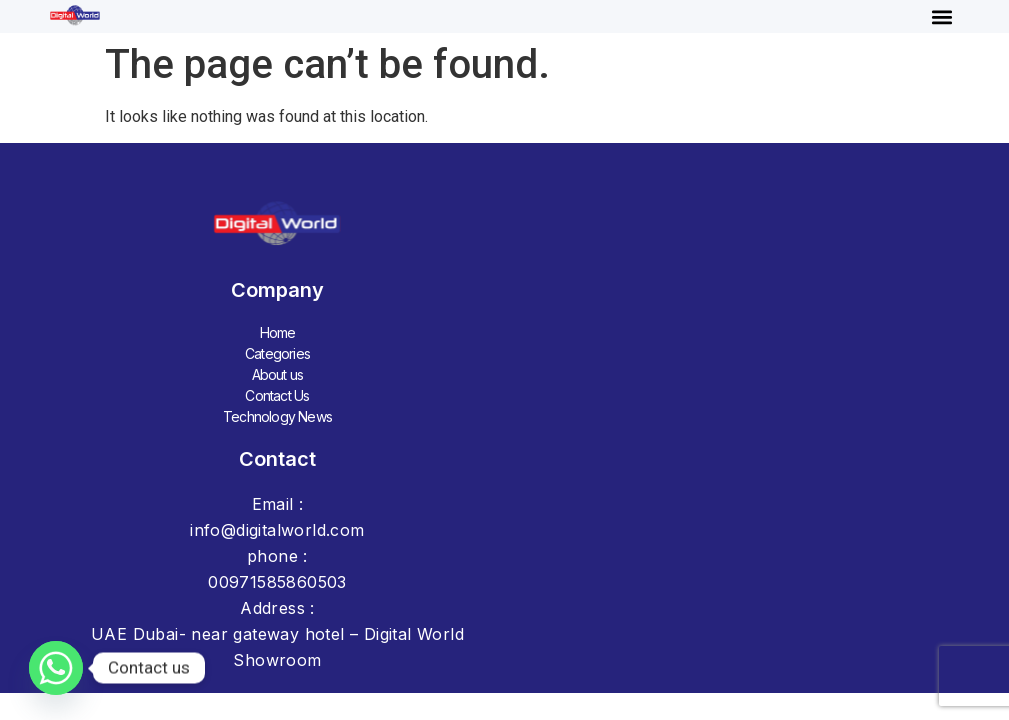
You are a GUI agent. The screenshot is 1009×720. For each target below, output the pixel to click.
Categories (277, 353)
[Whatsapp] (56, 668)
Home (278, 332)
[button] (942, 16)
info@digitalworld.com (277, 530)
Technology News (277, 416)
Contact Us (277, 395)
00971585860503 (277, 582)
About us (278, 374)
